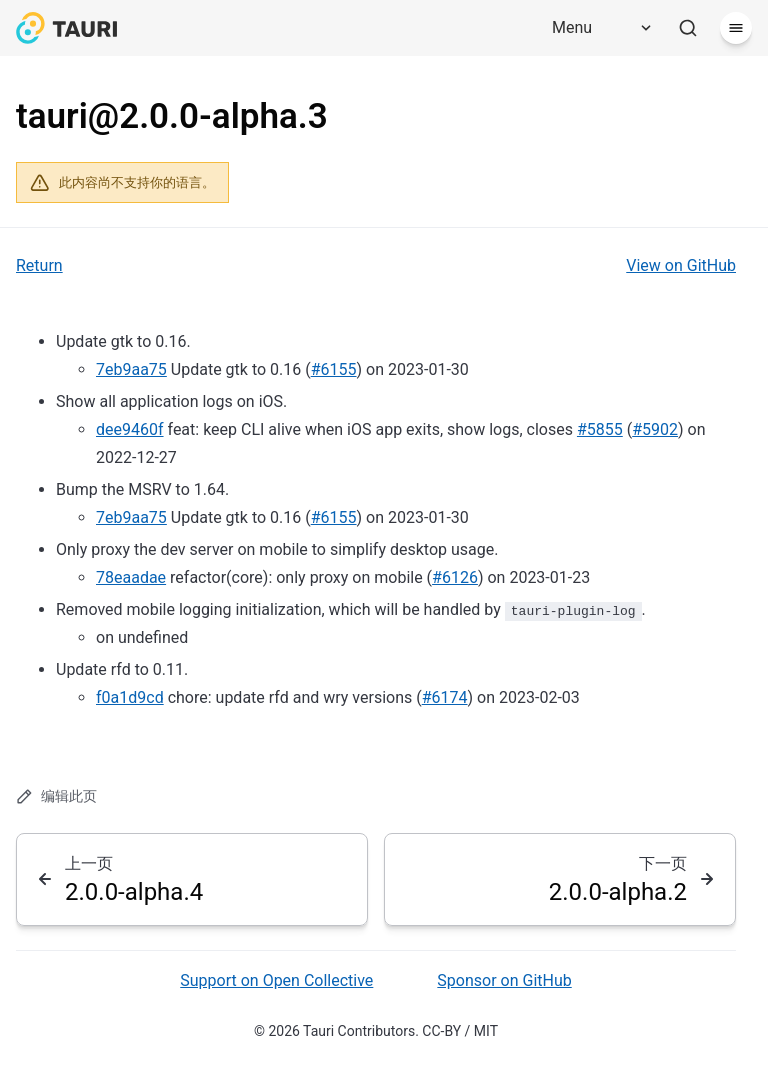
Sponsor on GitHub (504, 980)
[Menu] (595, 28)
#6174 (445, 697)
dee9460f (130, 429)
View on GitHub (681, 265)
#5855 (600, 429)
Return (39, 265)
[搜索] (688, 28)
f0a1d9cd (130, 697)
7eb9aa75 (131, 369)
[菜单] (736, 28)
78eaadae (131, 577)
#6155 (334, 369)
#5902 (655, 429)
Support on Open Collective (276, 980)
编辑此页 (56, 796)
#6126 (455, 577)
